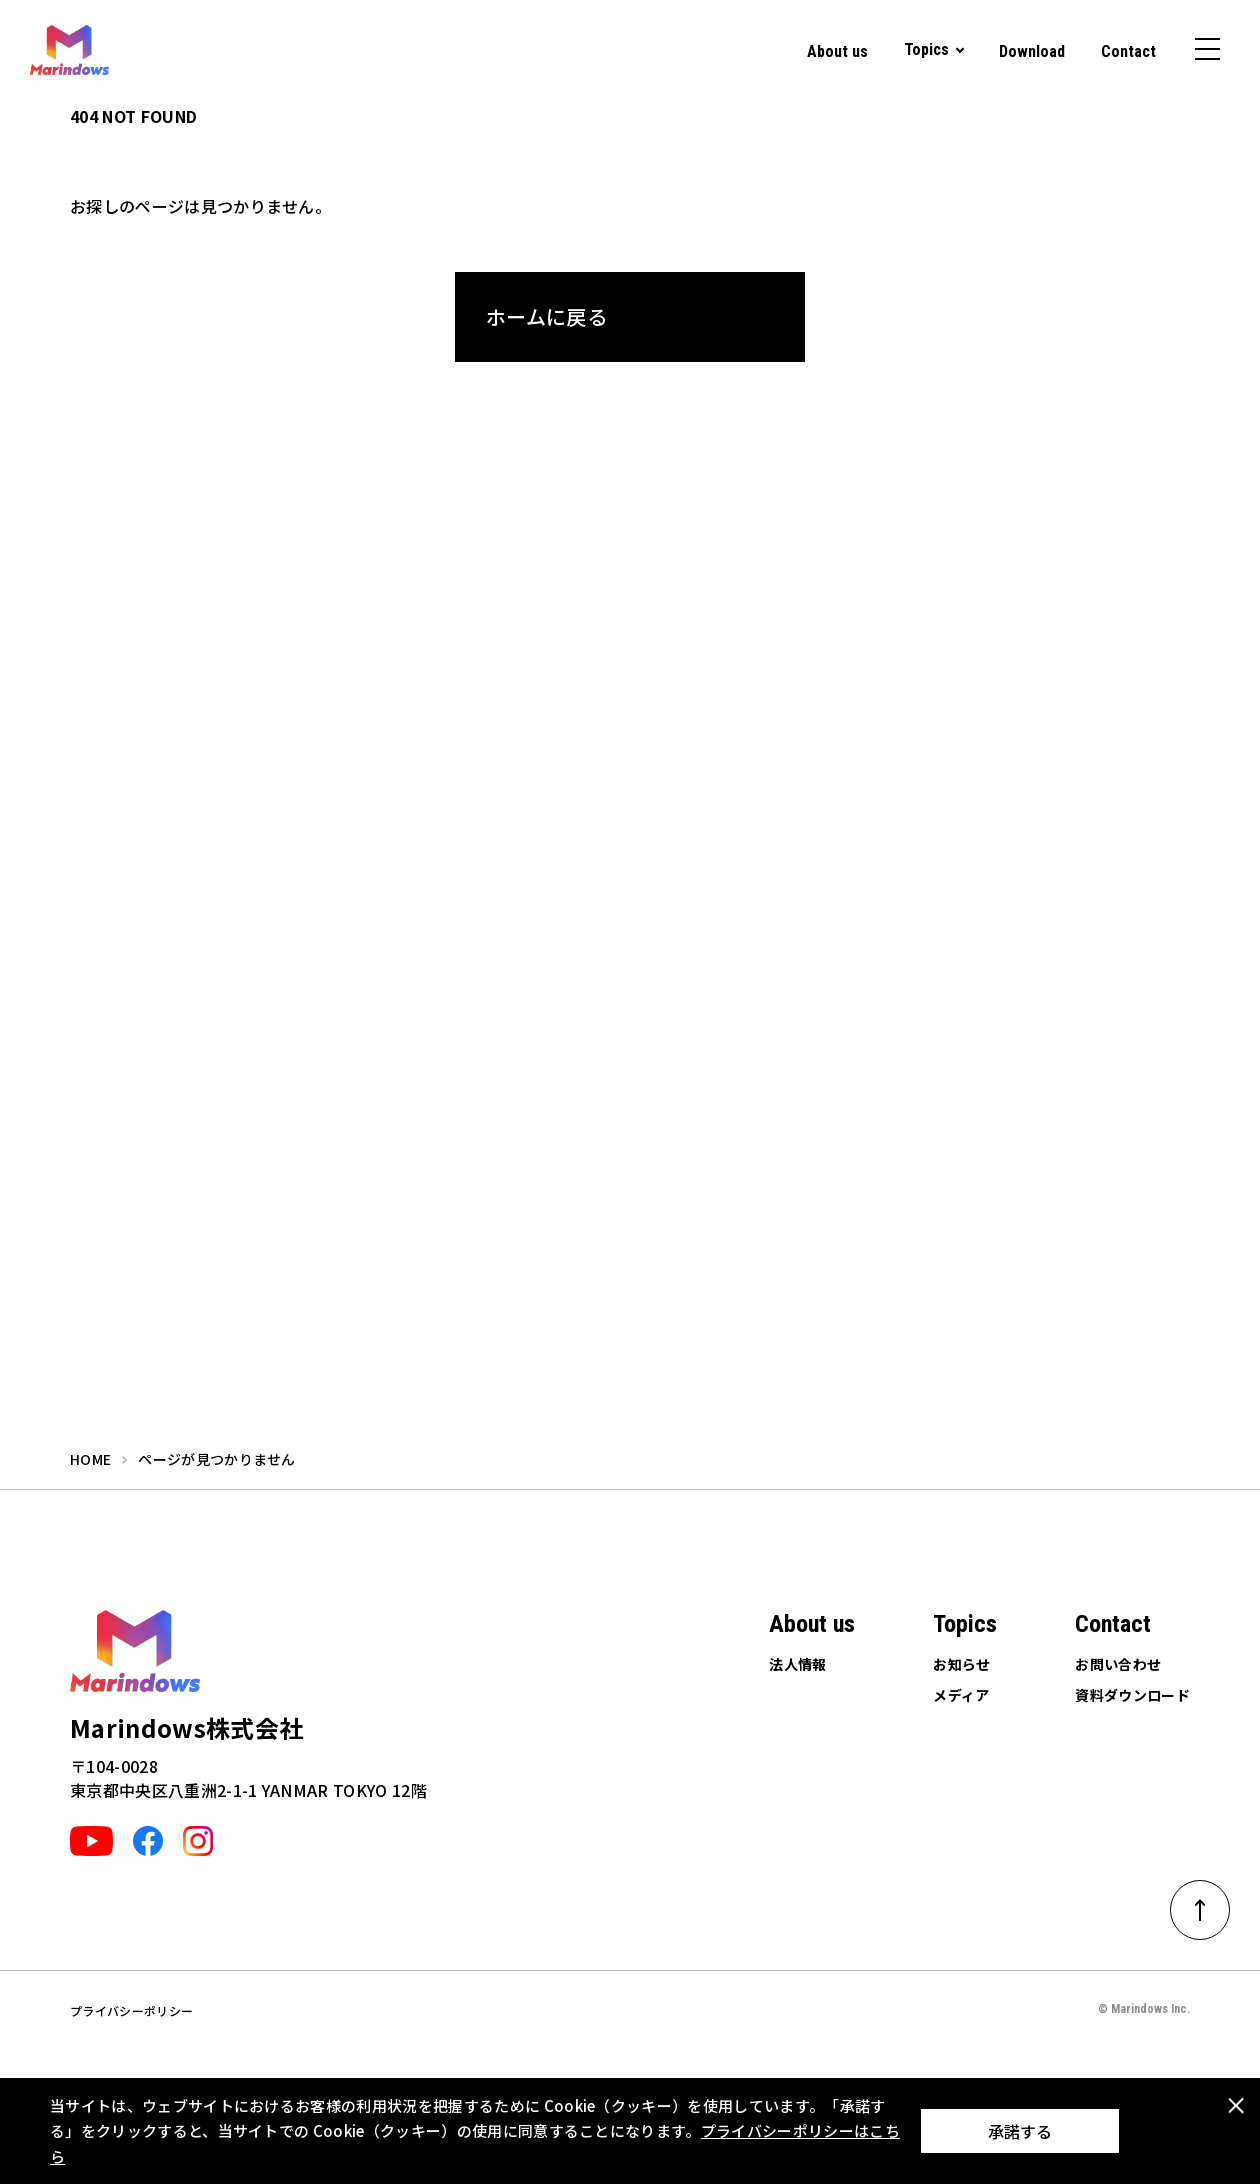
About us (837, 51)
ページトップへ (1213, 1903)
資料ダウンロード (1132, 1695)
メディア (961, 1695)
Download (1032, 51)
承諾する (1020, 2131)
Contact (1128, 51)
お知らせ (961, 1664)
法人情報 (797, 1664)
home (90, 1459)
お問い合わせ (1118, 1664)
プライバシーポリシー (131, 2010)
